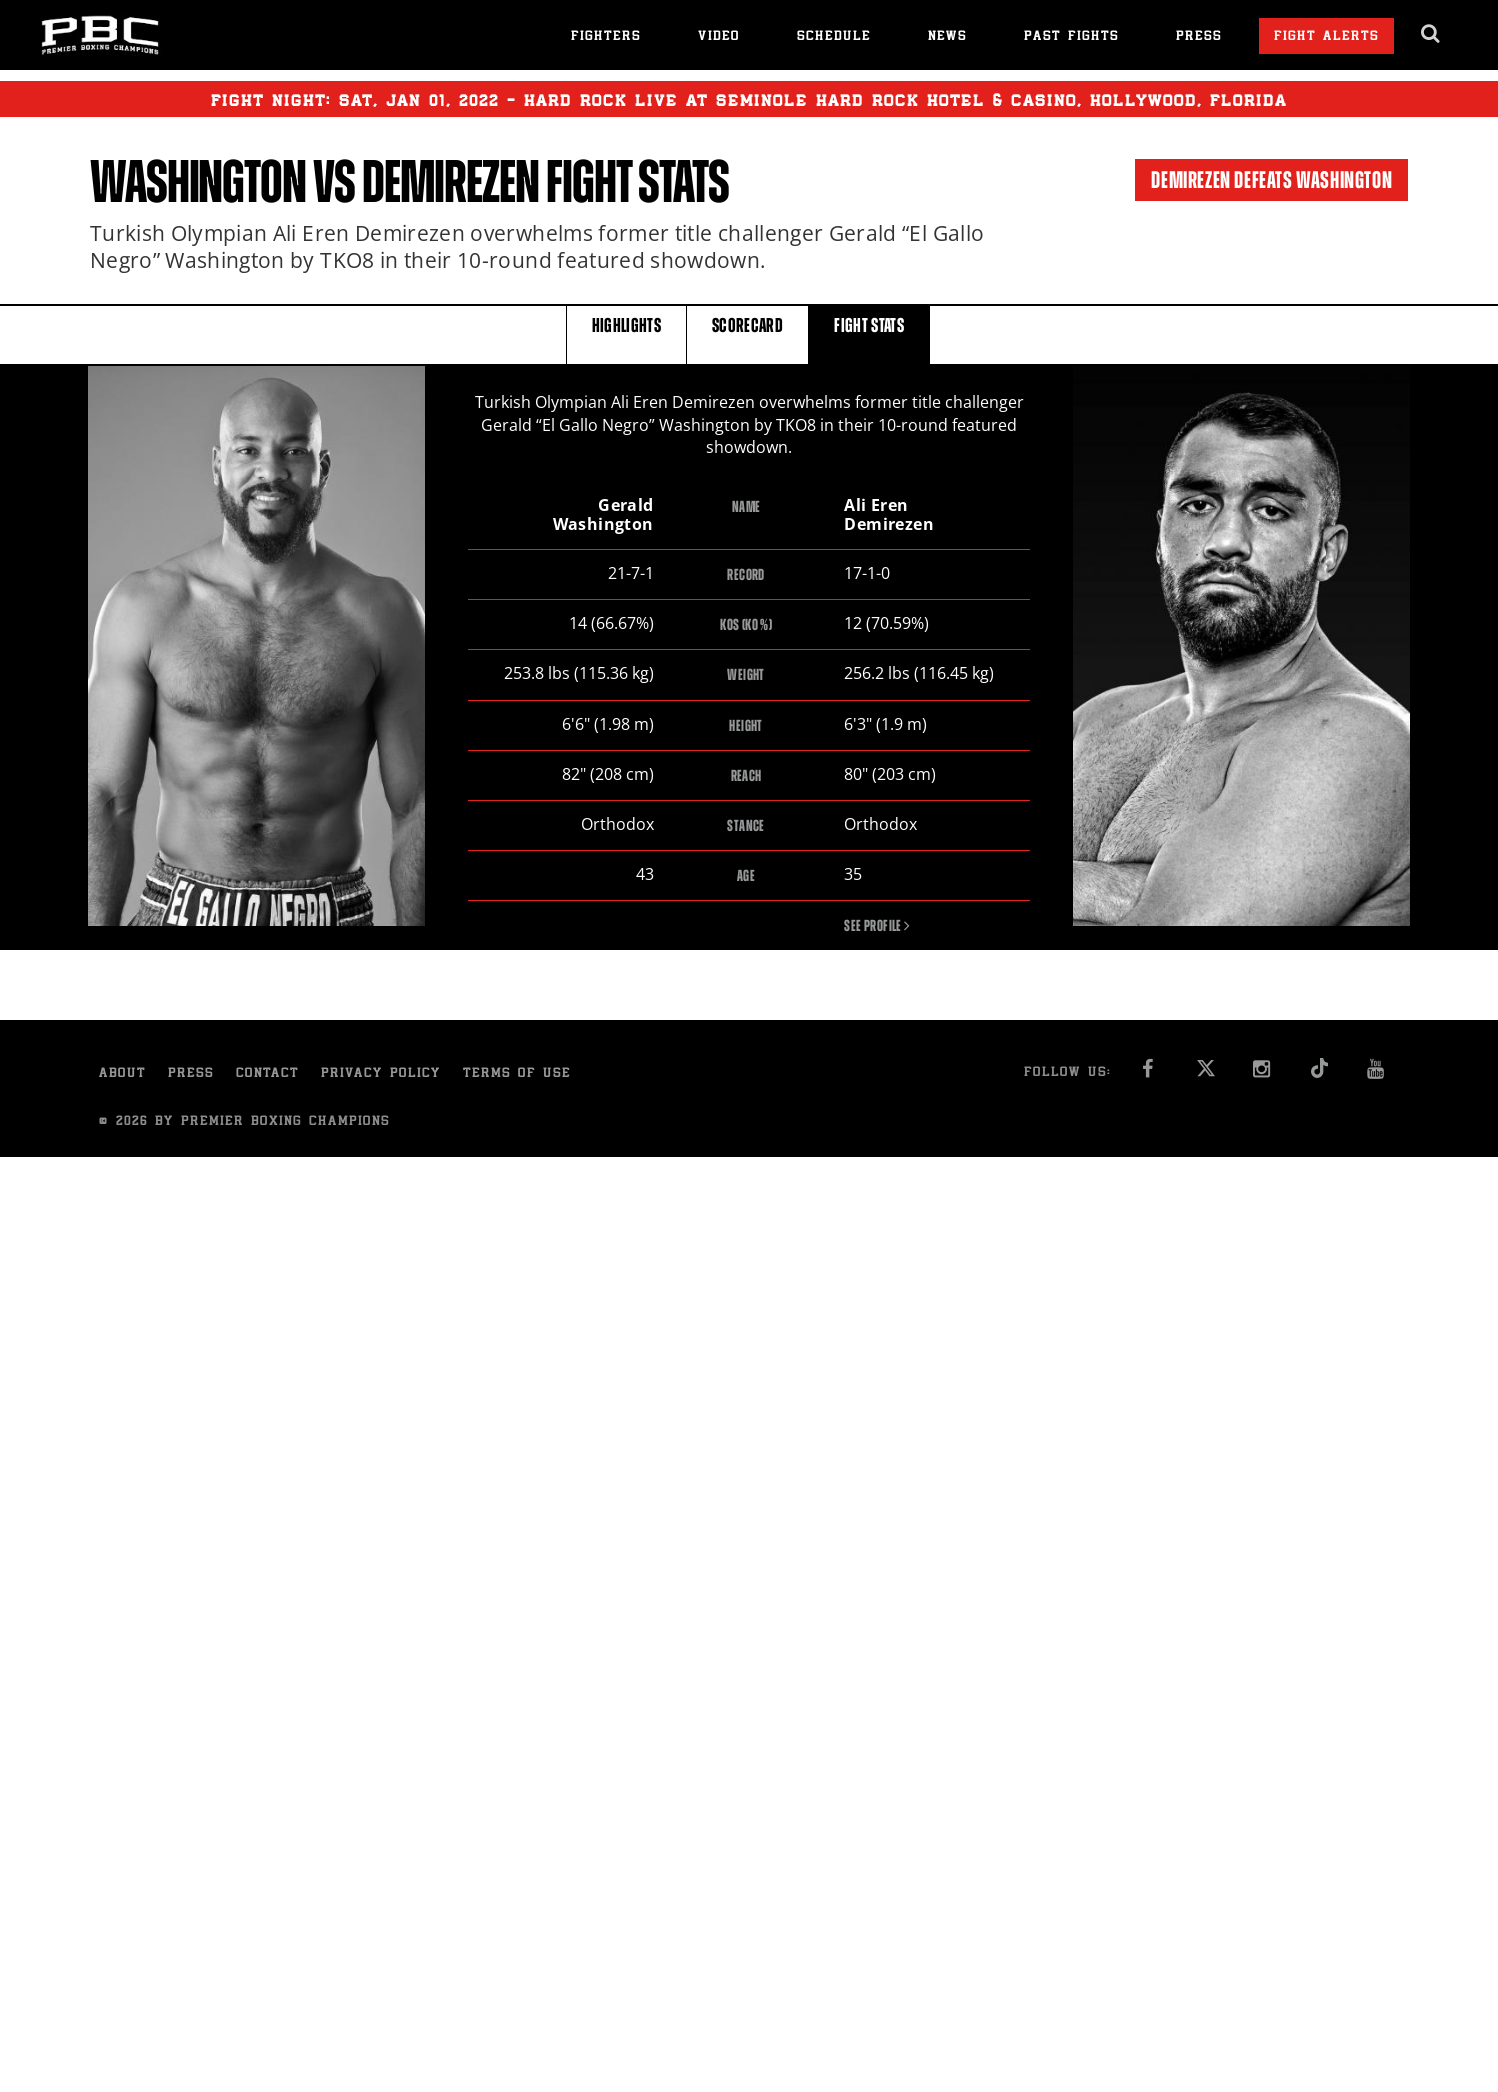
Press (1199, 37)
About (122, 1075)
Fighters (606, 37)
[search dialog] (1431, 34)
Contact (267, 1075)
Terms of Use (517, 1075)
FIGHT (869, 333)
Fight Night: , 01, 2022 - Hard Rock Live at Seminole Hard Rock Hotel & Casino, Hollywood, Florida (749, 99)
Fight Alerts (1326, 37)
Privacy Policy (381, 1075)
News (947, 37)
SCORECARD (747, 333)
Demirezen (450, 182)
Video (719, 37)
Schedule (834, 37)
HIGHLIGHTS (627, 333)
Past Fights (1071, 37)
